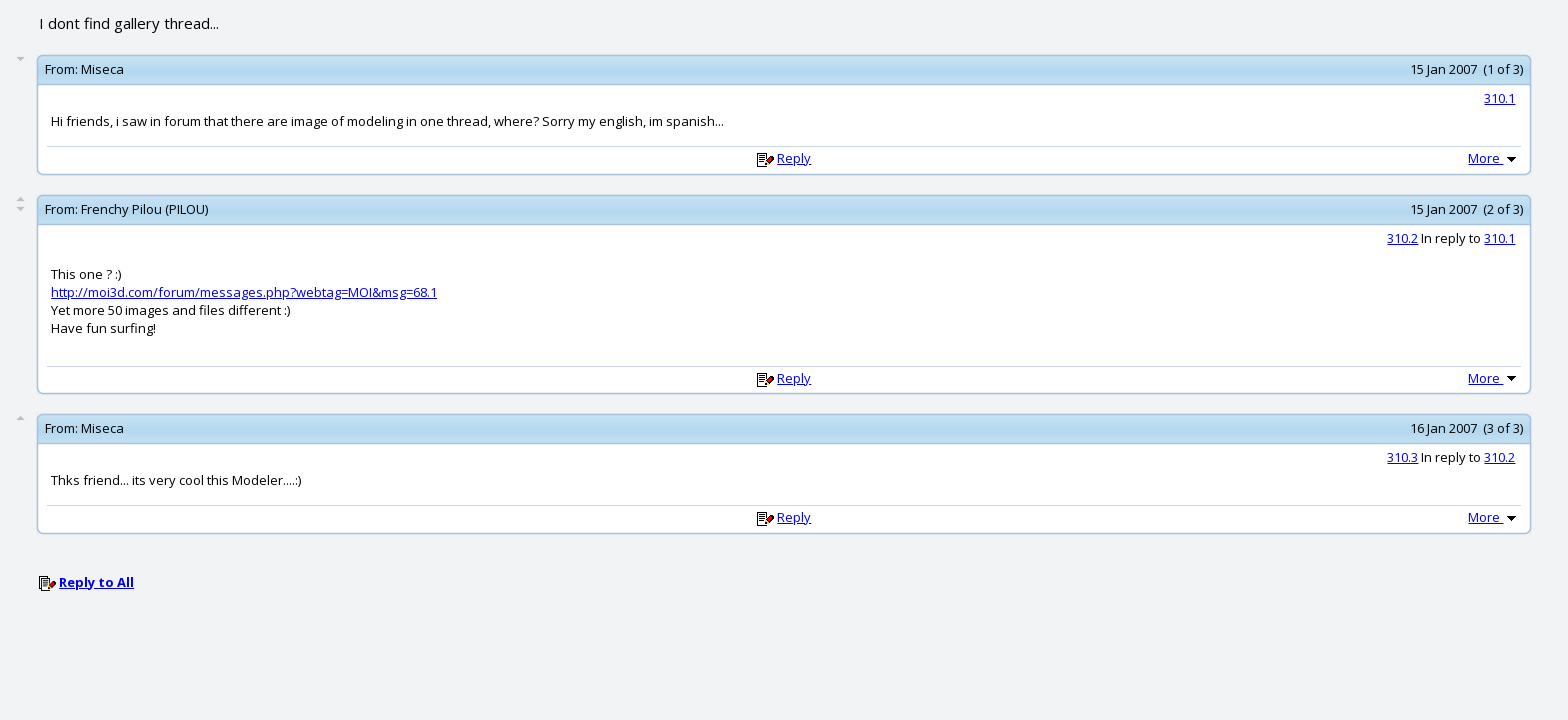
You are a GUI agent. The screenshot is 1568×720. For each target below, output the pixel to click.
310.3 (1402, 457)
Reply (794, 158)
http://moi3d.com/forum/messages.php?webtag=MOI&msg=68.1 (244, 292)
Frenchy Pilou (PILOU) (144, 209)
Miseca (102, 69)
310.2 (1402, 238)
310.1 (1499, 98)
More (1494, 158)
